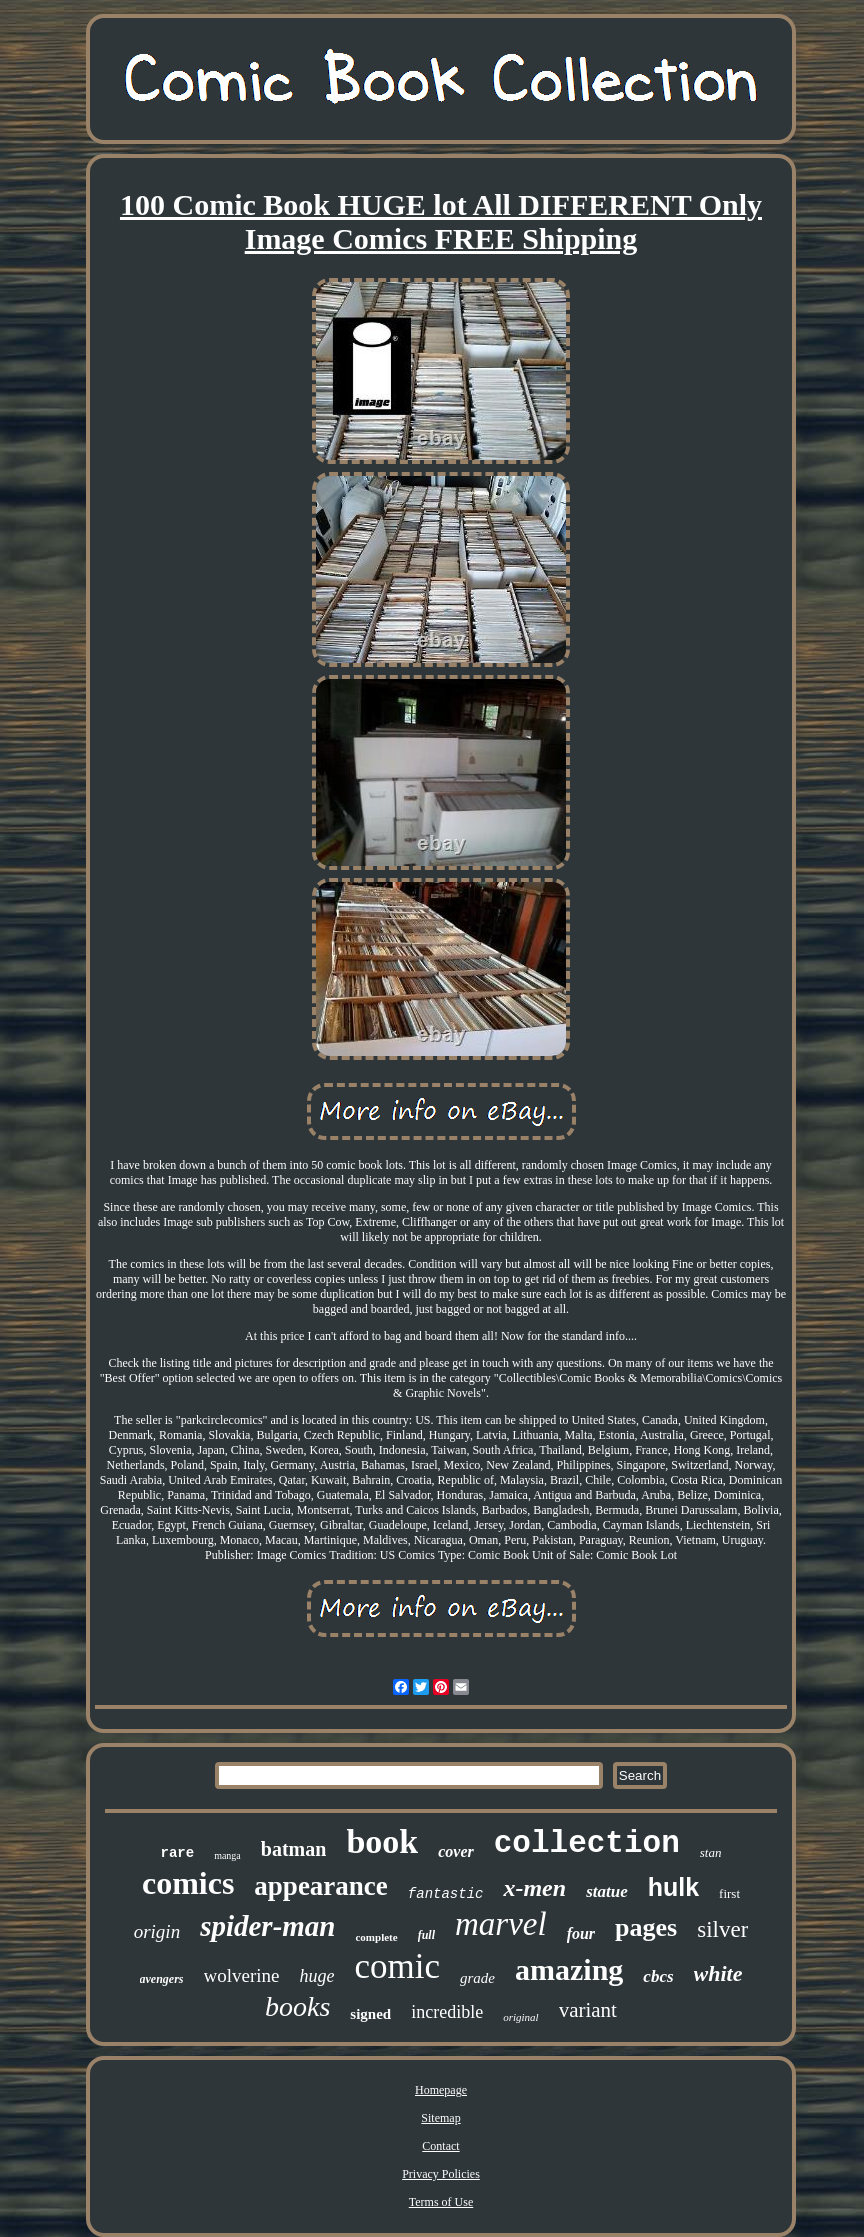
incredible (447, 2012)
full (426, 1935)
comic (398, 1966)
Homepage (441, 2090)
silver (722, 1929)
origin (157, 1931)
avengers (162, 1979)
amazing (569, 1969)
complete (376, 1937)
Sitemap (440, 2118)
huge (317, 1976)
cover (456, 1851)
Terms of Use (441, 2202)
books (297, 2006)
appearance (320, 1886)
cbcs (658, 1976)
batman (294, 1849)
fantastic (446, 1894)
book (382, 1841)
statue (607, 1891)
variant (588, 2010)
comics (188, 1883)
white (718, 1973)
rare (178, 1853)
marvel (501, 1924)
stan (711, 1852)
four (581, 1933)
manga (227, 1855)
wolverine (242, 1975)
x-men (534, 1888)
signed (370, 2014)
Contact (440, 2146)
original (520, 2017)
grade (477, 1978)
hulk (673, 1887)
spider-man (267, 1926)
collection (587, 1843)
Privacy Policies (441, 2174)
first (729, 1893)
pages (646, 1927)
